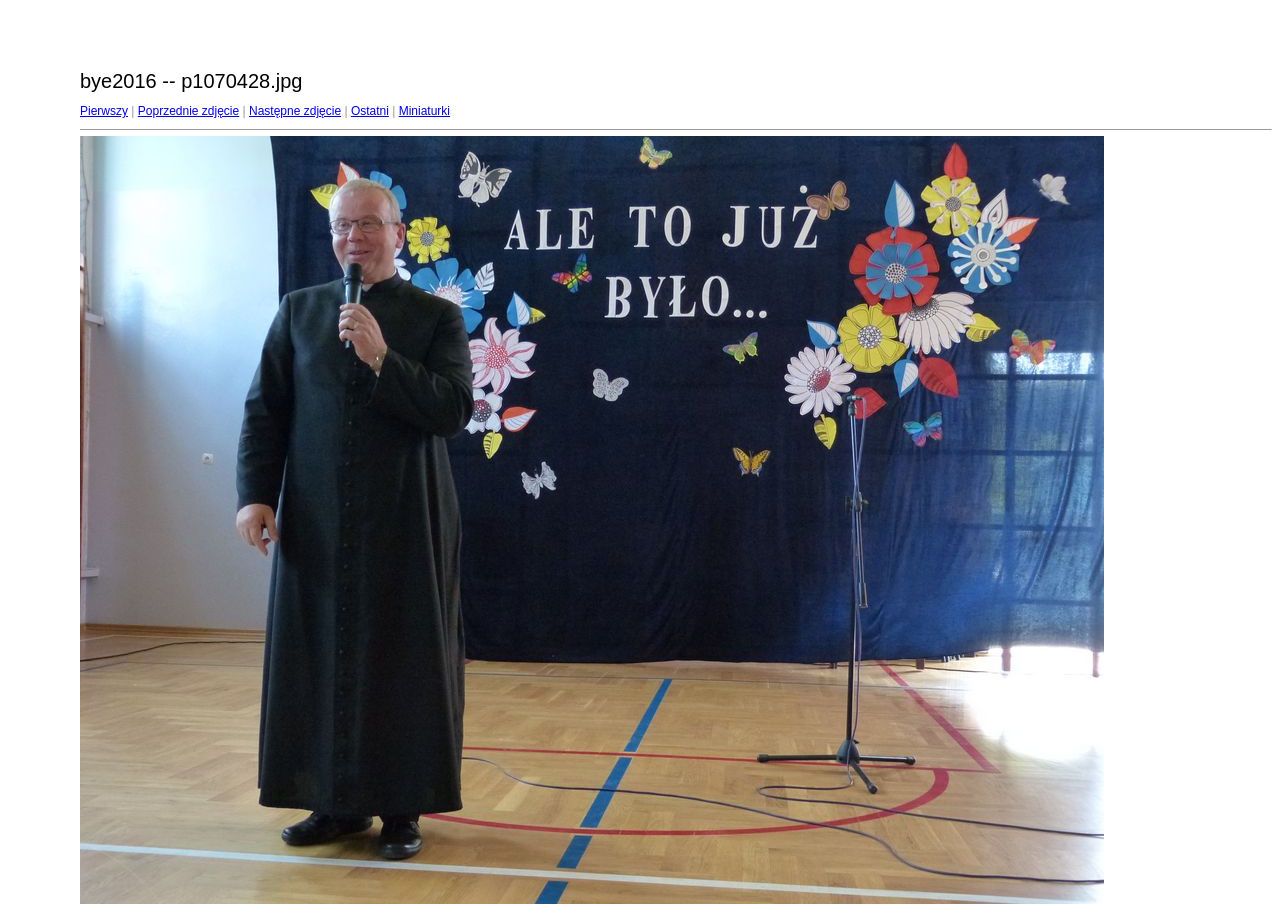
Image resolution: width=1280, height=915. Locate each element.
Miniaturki (424, 111)
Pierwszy (104, 111)
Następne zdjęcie (295, 111)
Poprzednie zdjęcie (188, 111)
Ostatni (370, 111)
